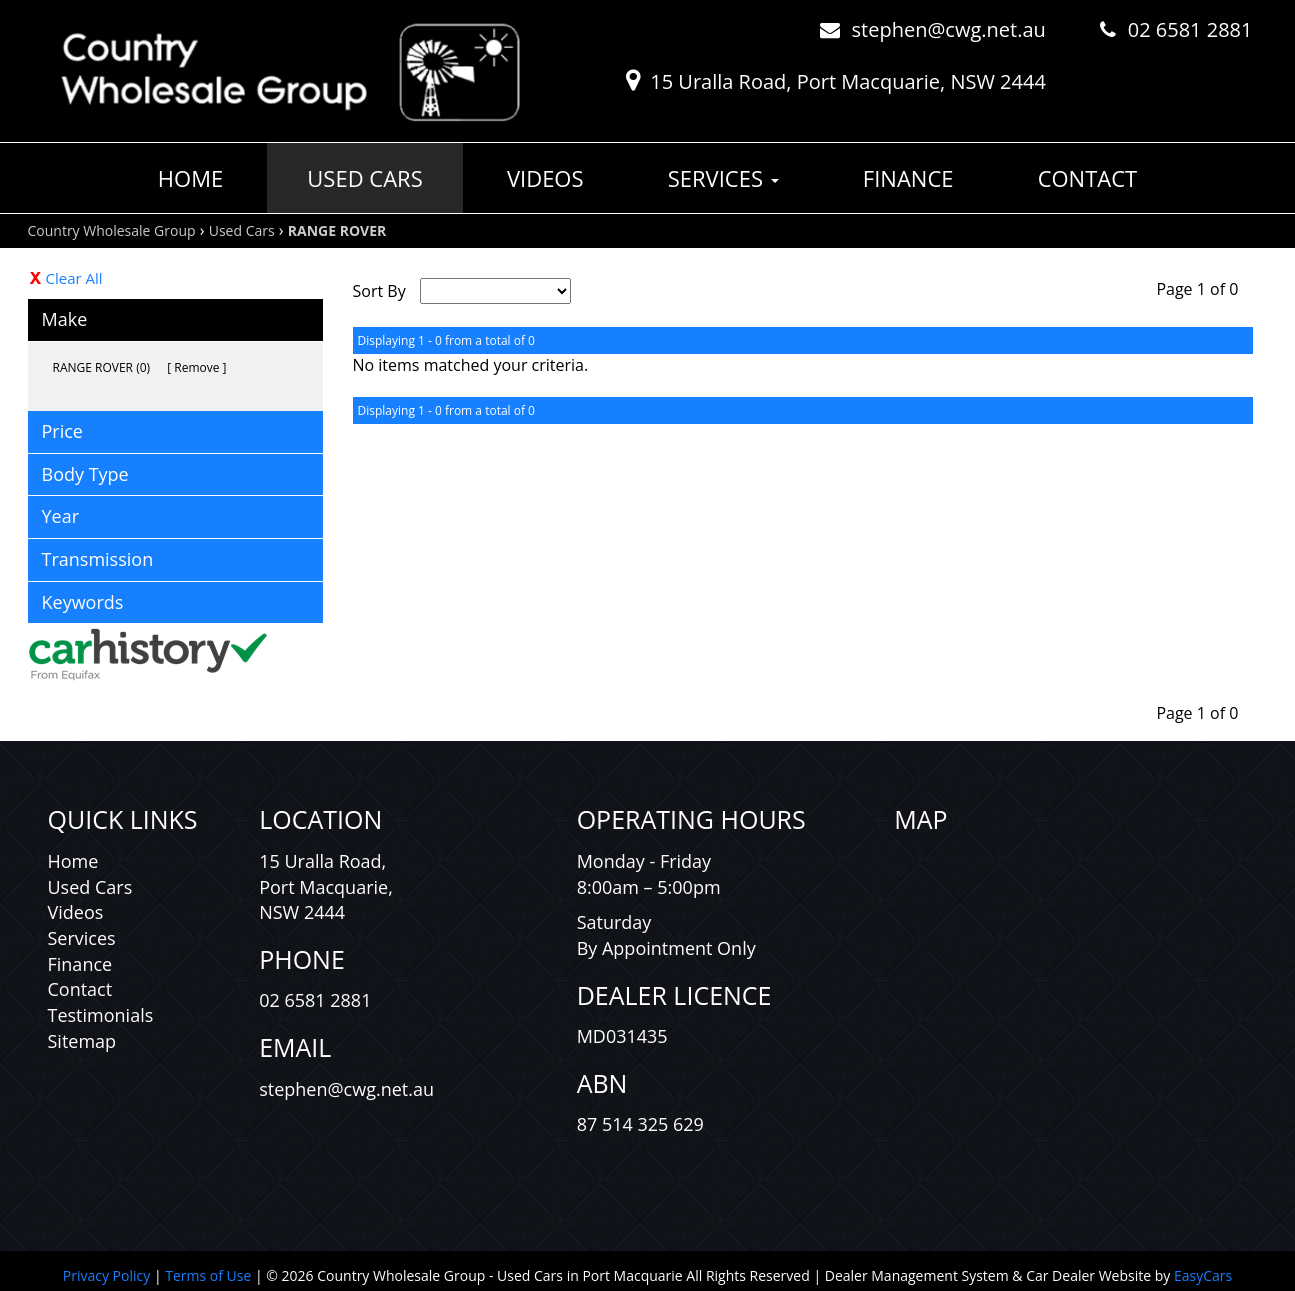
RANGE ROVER (337, 230)
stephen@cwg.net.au (949, 29)
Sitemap (82, 1041)
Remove (196, 367)
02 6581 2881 (1190, 29)
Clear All (74, 278)
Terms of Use (210, 1275)
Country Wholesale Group (112, 230)
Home (190, 178)
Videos (545, 178)
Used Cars (364, 178)
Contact (1088, 178)
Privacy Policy (108, 1275)
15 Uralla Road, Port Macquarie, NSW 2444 (848, 81)
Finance (908, 178)
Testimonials (101, 1015)
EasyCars (1203, 1275)
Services (723, 178)
